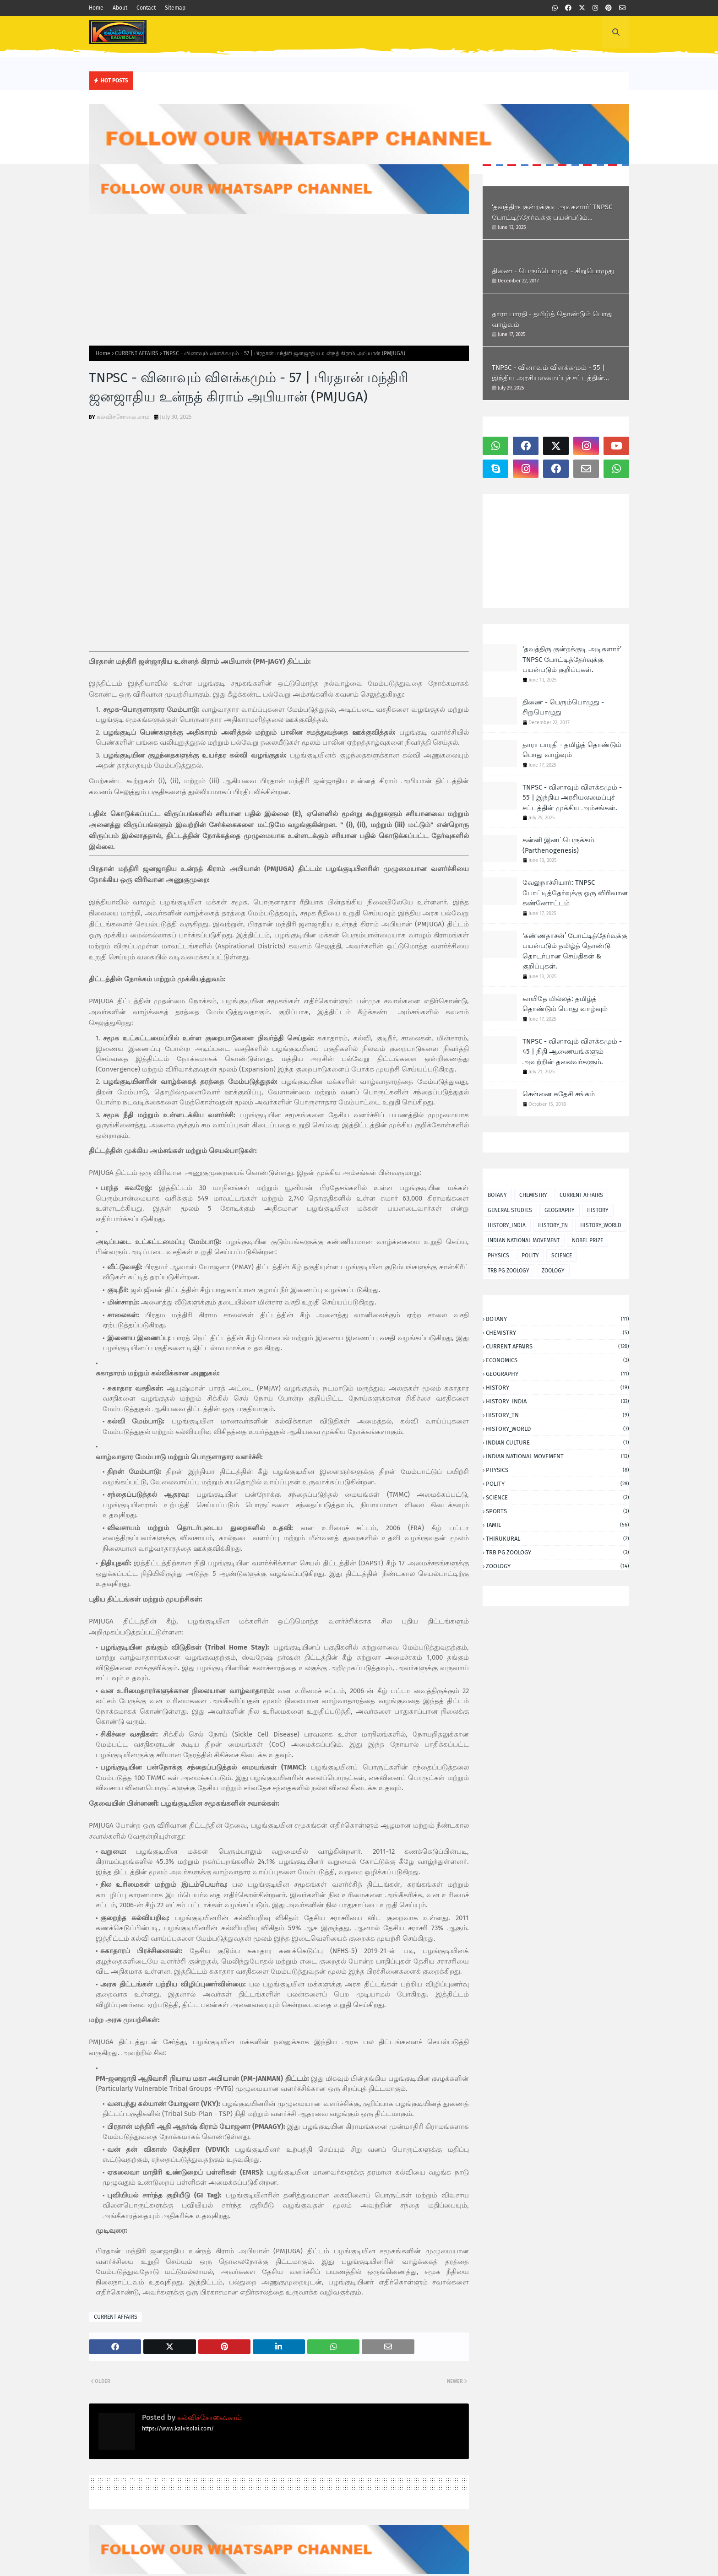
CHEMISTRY (533, 1195)
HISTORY (598, 1210)
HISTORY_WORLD (600, 1225)
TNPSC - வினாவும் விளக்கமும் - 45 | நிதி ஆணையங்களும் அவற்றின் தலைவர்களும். (572, 1051)
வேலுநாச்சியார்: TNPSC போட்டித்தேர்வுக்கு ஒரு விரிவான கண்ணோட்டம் (575, 892)
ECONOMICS (557, 1360)
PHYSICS (498, 1255)
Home (96, 8)
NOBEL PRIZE (587, 1240)
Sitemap (175, 8)
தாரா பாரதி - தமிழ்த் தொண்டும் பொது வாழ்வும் (552, 319)
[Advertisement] (279, 280)
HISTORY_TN (553, 1225)
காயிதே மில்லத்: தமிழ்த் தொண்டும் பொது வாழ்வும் (565, 1004)
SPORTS (557, 1511)
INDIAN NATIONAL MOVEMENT (524, 1240)
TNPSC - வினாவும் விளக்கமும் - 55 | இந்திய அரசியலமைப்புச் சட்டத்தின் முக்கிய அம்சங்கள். (548, 373)
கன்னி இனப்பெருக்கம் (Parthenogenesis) (558, 845)
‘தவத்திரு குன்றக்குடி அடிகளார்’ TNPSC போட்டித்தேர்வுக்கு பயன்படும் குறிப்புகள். (552, 212)
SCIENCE (561, 1255)
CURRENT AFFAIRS (136, 353)
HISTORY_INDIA (507, 1225)
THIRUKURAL (557, 1538)
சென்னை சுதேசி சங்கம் (558, 1094)
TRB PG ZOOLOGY (508, 1270)
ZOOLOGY (553, 1270)
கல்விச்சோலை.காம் (123, 416)
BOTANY (497, 1195)
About (120, 8)
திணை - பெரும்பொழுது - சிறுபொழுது (553, 271)
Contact (146, 8)
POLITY (530, 1255)
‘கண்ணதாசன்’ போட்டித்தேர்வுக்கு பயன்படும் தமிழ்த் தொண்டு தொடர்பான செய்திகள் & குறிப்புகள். (574, 951)
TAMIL (557, 1524)
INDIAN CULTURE (557, 1442)
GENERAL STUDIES (510, 1210)
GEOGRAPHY (559, 1210)
